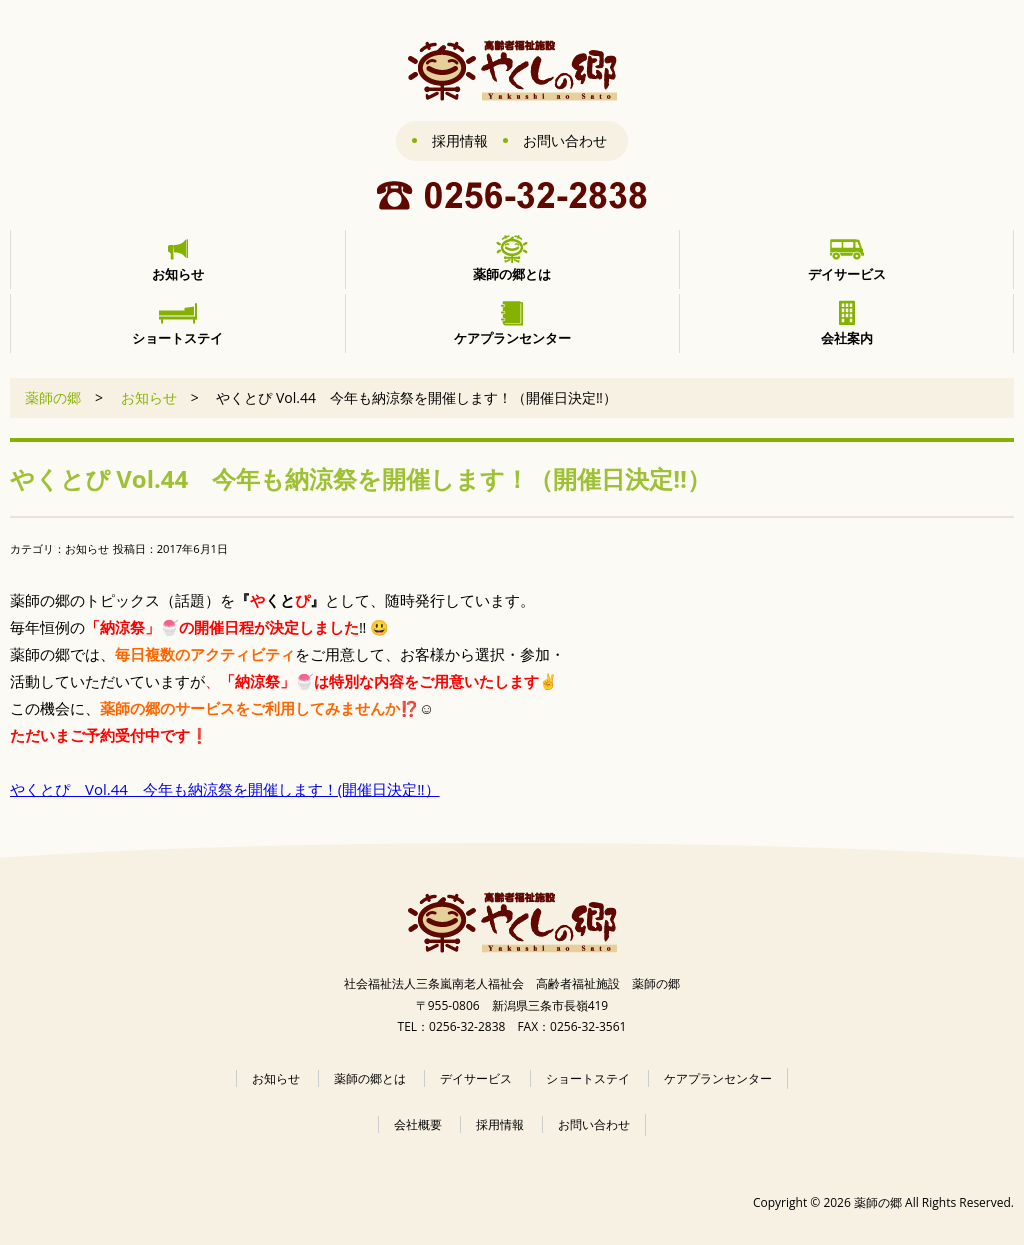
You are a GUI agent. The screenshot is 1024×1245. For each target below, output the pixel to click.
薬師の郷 (53, 397)
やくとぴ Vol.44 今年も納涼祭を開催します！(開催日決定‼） (225, 789)
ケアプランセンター (718, 1078)
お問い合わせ (565, 140)
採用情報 (460, 140)
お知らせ (149, 397)
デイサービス (476, 1078)
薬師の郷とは (370, 1078)
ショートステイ (588, 1078)
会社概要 (418, 1124)
